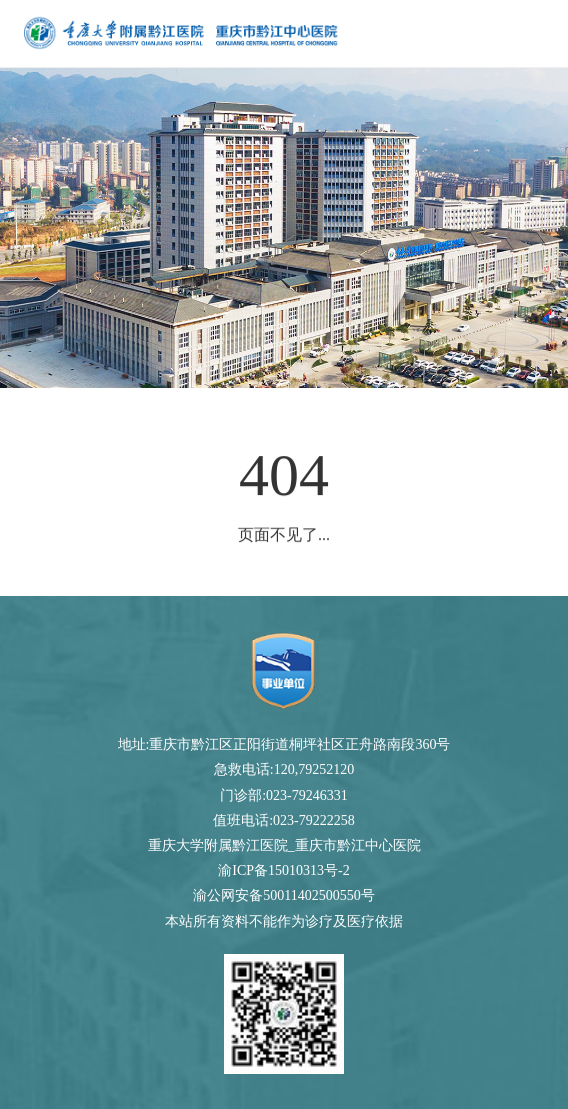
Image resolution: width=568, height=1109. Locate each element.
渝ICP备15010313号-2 (283, 870)
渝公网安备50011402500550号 (283, 895)
